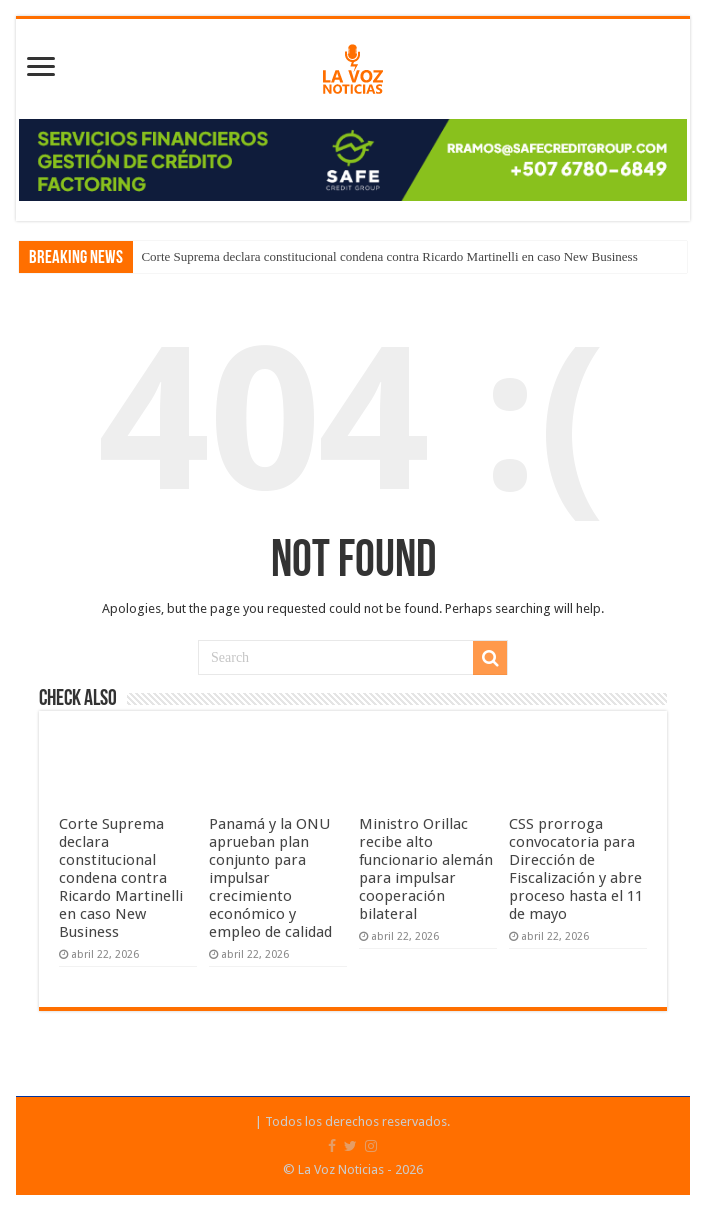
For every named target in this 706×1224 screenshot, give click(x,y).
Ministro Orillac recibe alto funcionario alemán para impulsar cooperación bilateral (426, 869)
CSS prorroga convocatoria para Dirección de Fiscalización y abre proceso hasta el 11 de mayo (576, 869)
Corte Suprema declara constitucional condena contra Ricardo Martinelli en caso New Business (389, 256)
